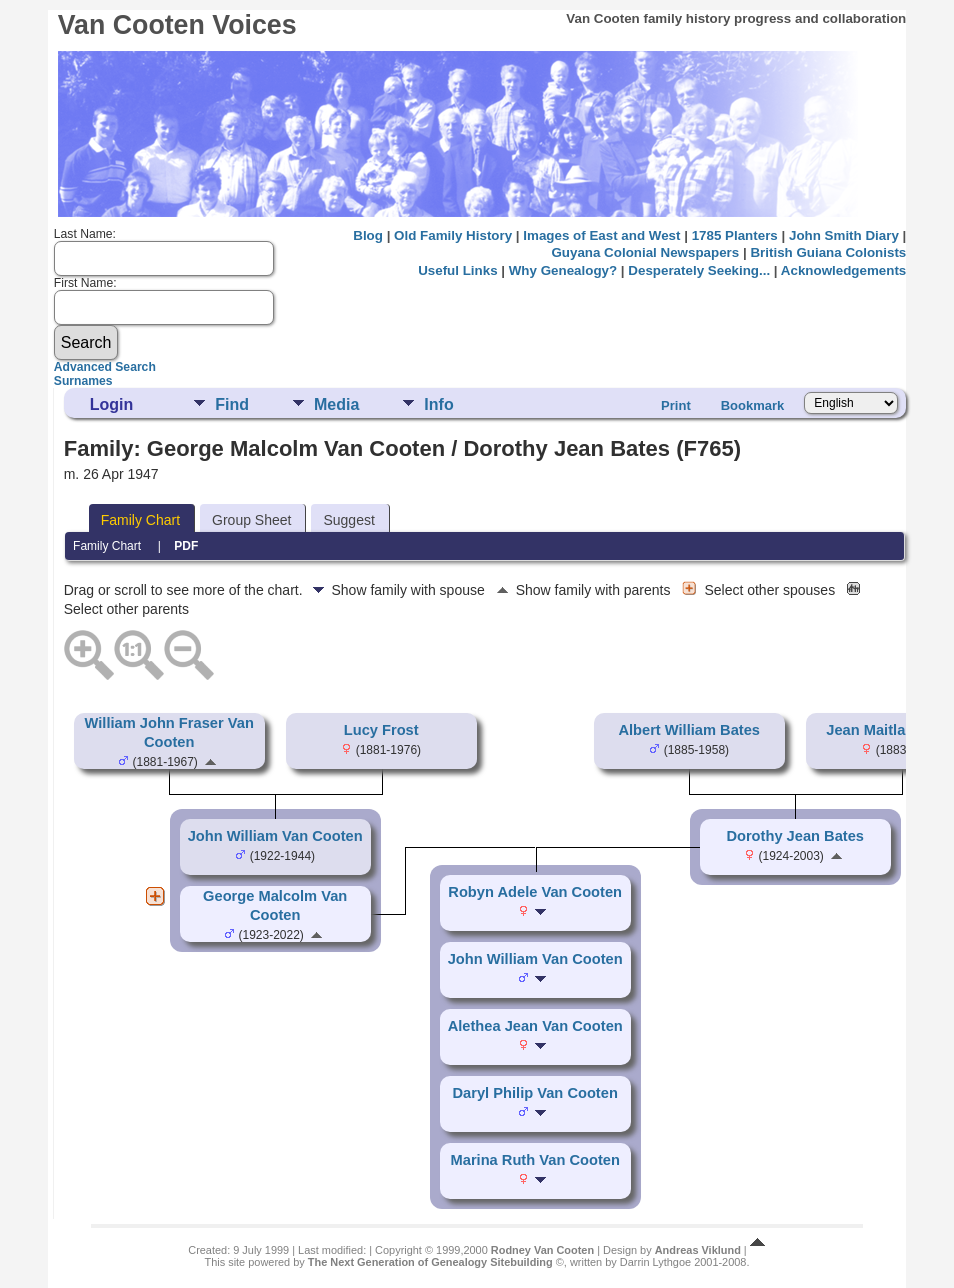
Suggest (348, 520)
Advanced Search (105, 367)
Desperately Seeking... (699, 270)
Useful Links (457, 270)
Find (232, 404)
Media (336, 404)
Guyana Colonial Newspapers (645, 252)
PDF (186, 546)
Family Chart (140, 520)
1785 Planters (735, 235)
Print (676, 405)
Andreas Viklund (698, 1250)
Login (112, 404)
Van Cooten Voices (177, 25)
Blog (368, 235)
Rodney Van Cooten (542, 1250)
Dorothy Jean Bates (795, 836)
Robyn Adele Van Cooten (535, 892)
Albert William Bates (689, 730)
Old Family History (453, 235)
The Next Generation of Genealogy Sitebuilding (430, 1262)
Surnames (83, 381)
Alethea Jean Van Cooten (535, 1026)
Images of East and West (601, 235)
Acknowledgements (843, 270)
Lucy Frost (381, 730)
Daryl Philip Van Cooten (535, 1093)
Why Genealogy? (563, 270)
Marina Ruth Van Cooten (535, 1160)
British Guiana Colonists (828, 252)
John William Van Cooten (275, 836)
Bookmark (753, 405)
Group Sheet (251, 520)
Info (438, 404)
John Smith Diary (844, 235)
